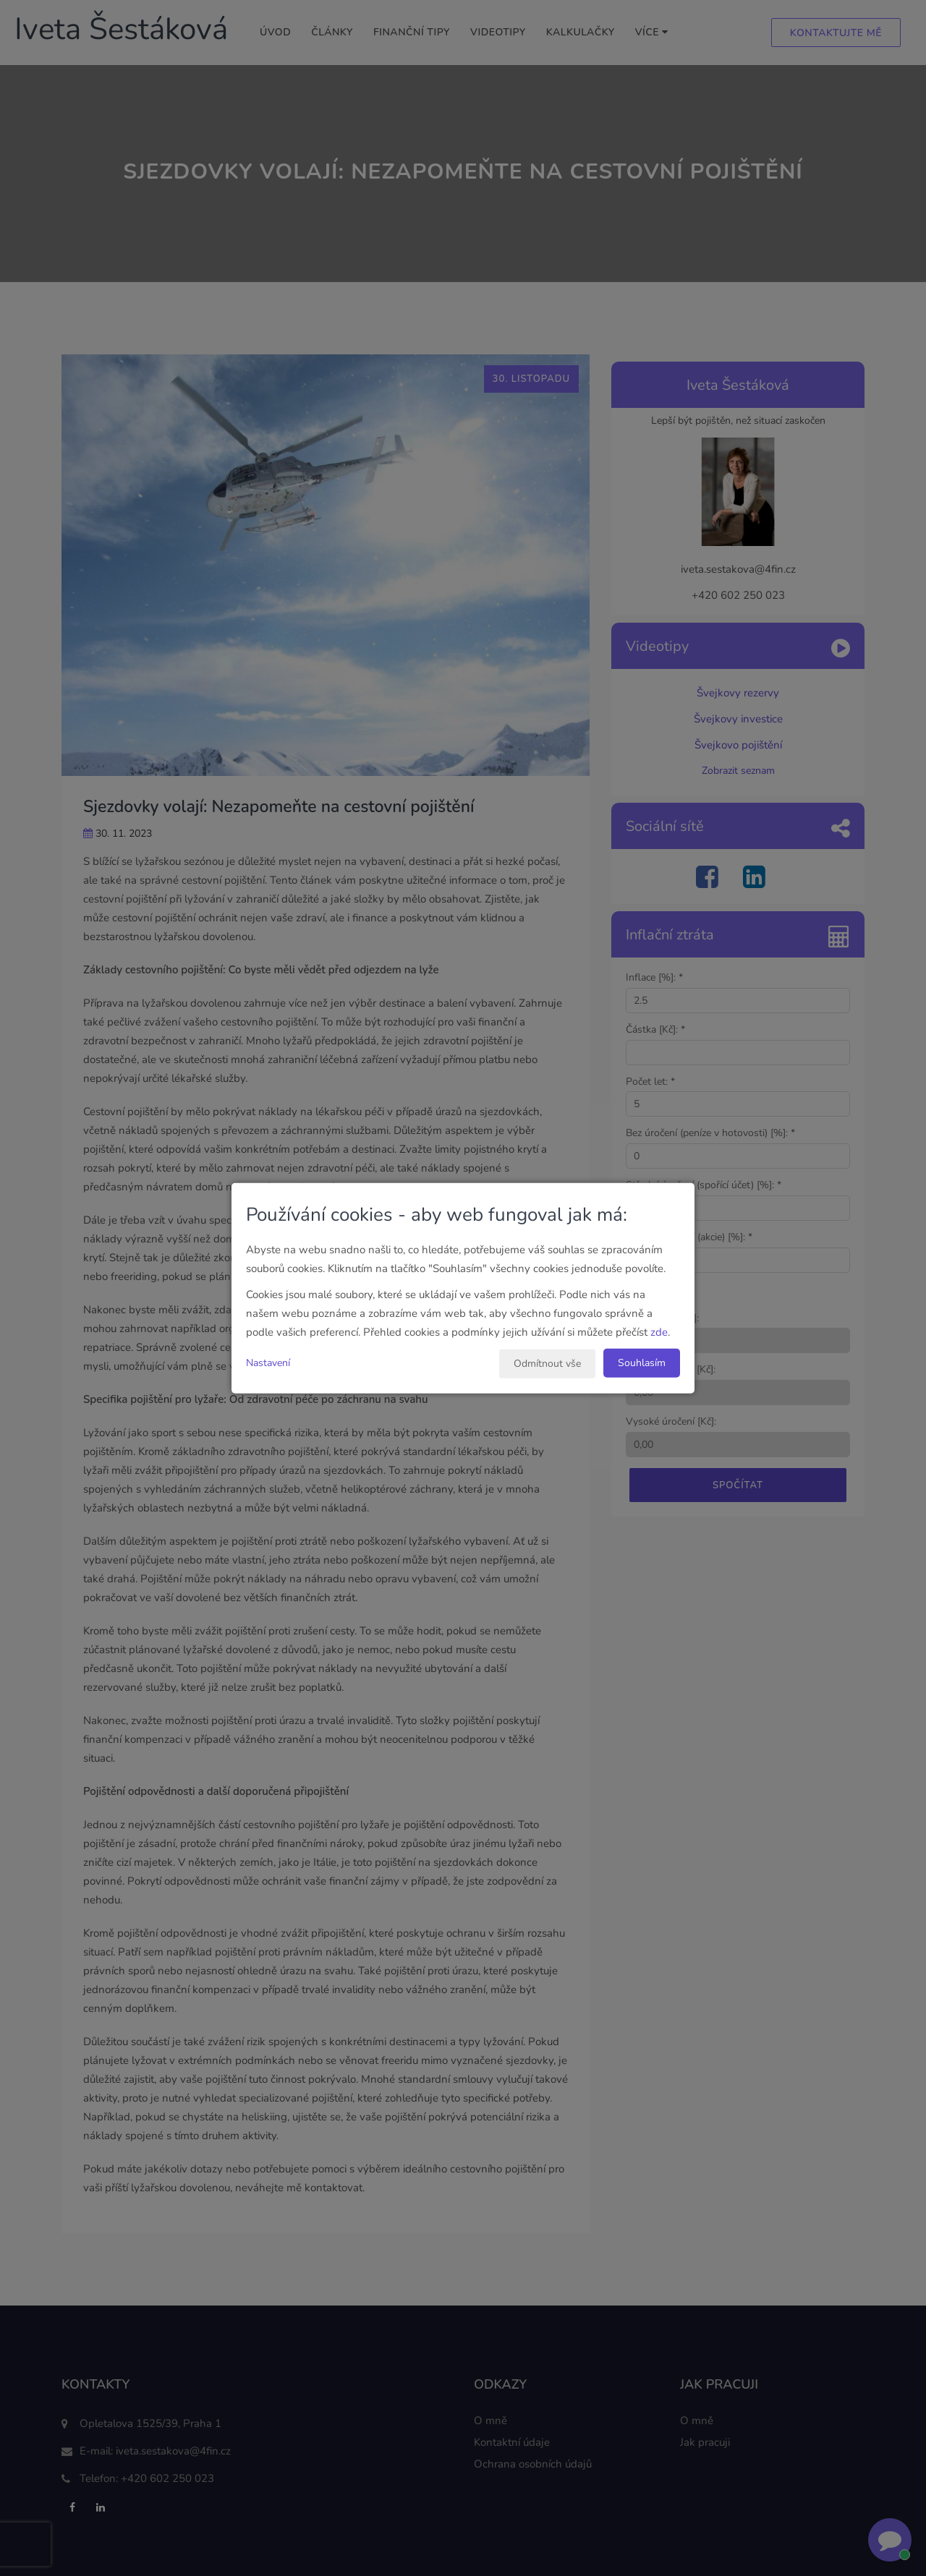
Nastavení (268, 1362)
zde (659, 1331)
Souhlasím (642, 1362)
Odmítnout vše (547, 1363)
